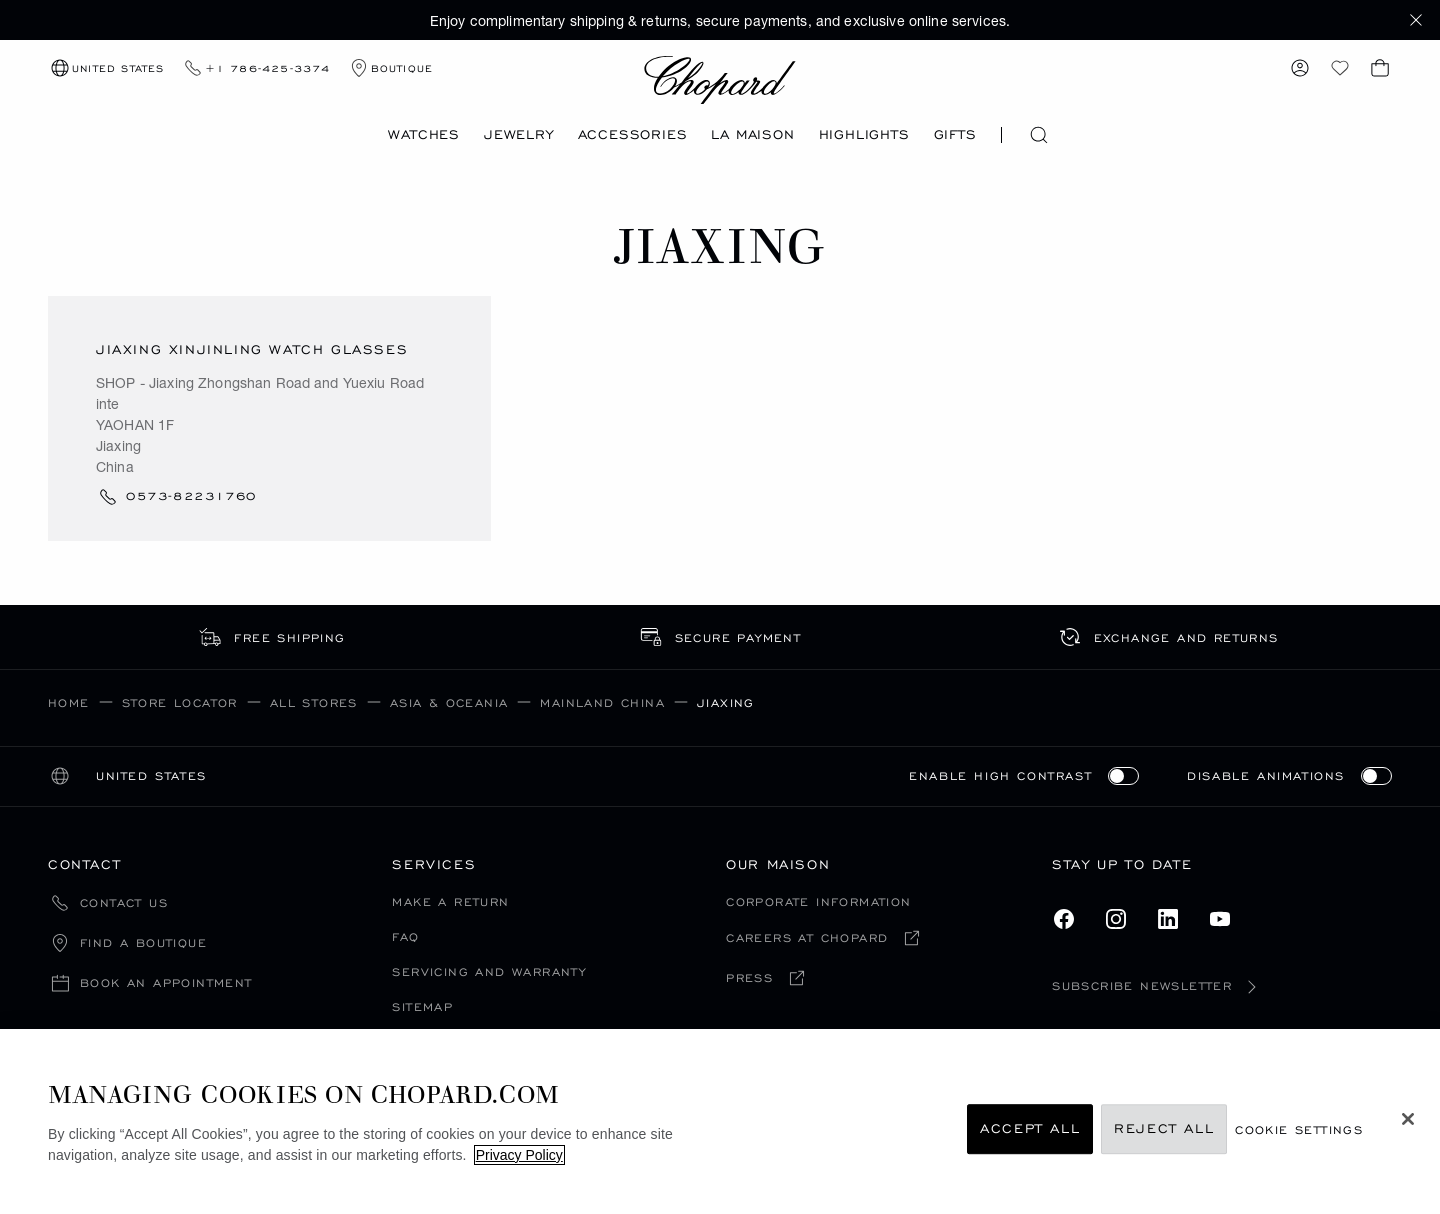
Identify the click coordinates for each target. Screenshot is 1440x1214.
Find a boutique (143, 943)
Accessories (633, 134)
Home (69, 702)
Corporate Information (818, 901)
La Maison (752, 134)
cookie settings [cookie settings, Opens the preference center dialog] (1299, 1129)
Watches (424, 134)
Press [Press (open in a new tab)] (749, 978)
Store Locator (180, 702)
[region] (720, 1121)
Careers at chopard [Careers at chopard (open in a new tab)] (807, 938)
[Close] (1408, 1119)
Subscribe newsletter (1158, 985)
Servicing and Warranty (489, 971)
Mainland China (602, 702)
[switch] (1123, 776)
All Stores (314, 702)
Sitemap (422, 1006)
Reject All (1164, 1129)
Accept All (1030, 1129)
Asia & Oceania (449, 702)
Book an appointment (166, 983)
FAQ (405, 936)
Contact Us (124, 903)
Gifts (955, 134)
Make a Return (450, 901)
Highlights (864, 134)
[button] (1416, 20)
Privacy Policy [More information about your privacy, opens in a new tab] (519, 1155)
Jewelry (519, 134)
